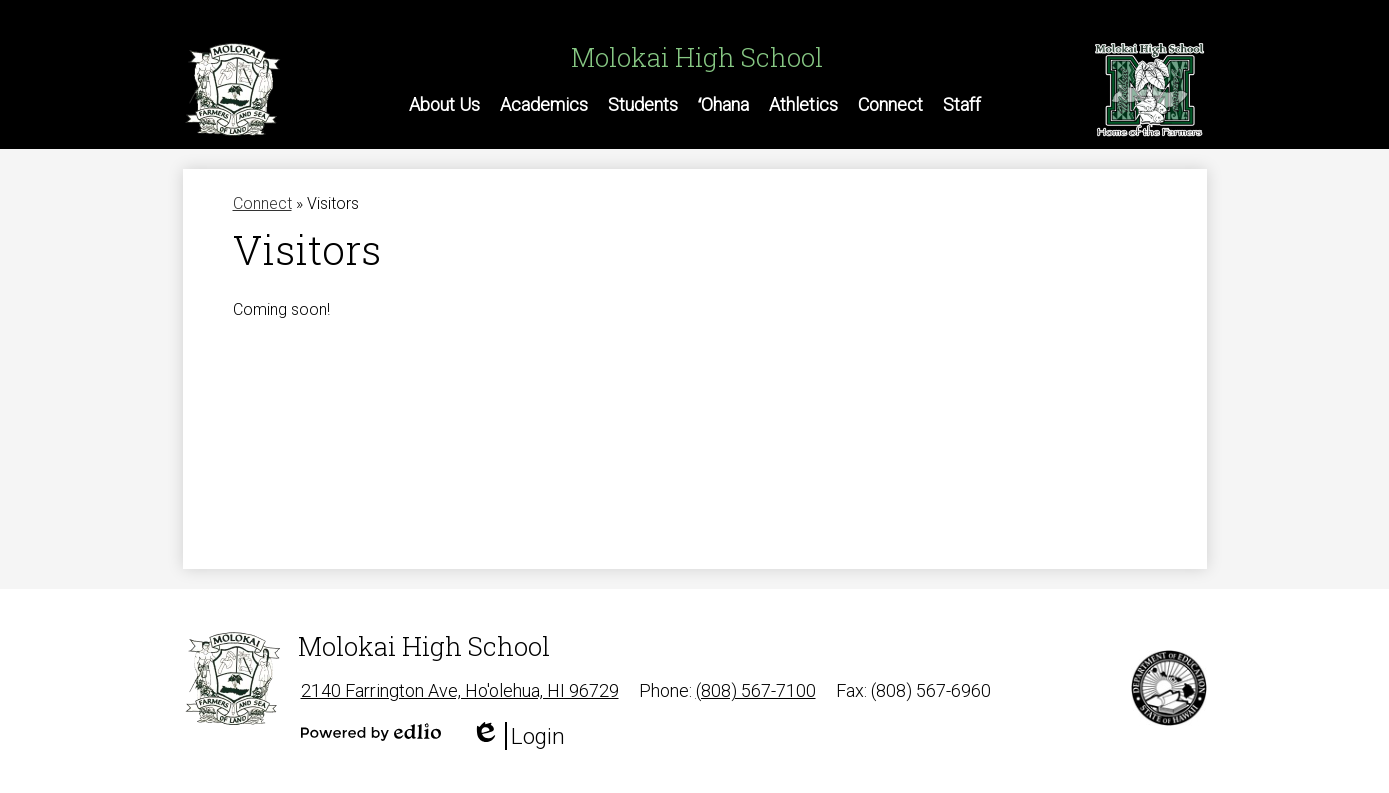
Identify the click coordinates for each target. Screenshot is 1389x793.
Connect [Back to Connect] (262, 203)
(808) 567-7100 (756, 690)
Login (518, 736)
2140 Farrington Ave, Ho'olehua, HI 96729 (460, 690)
